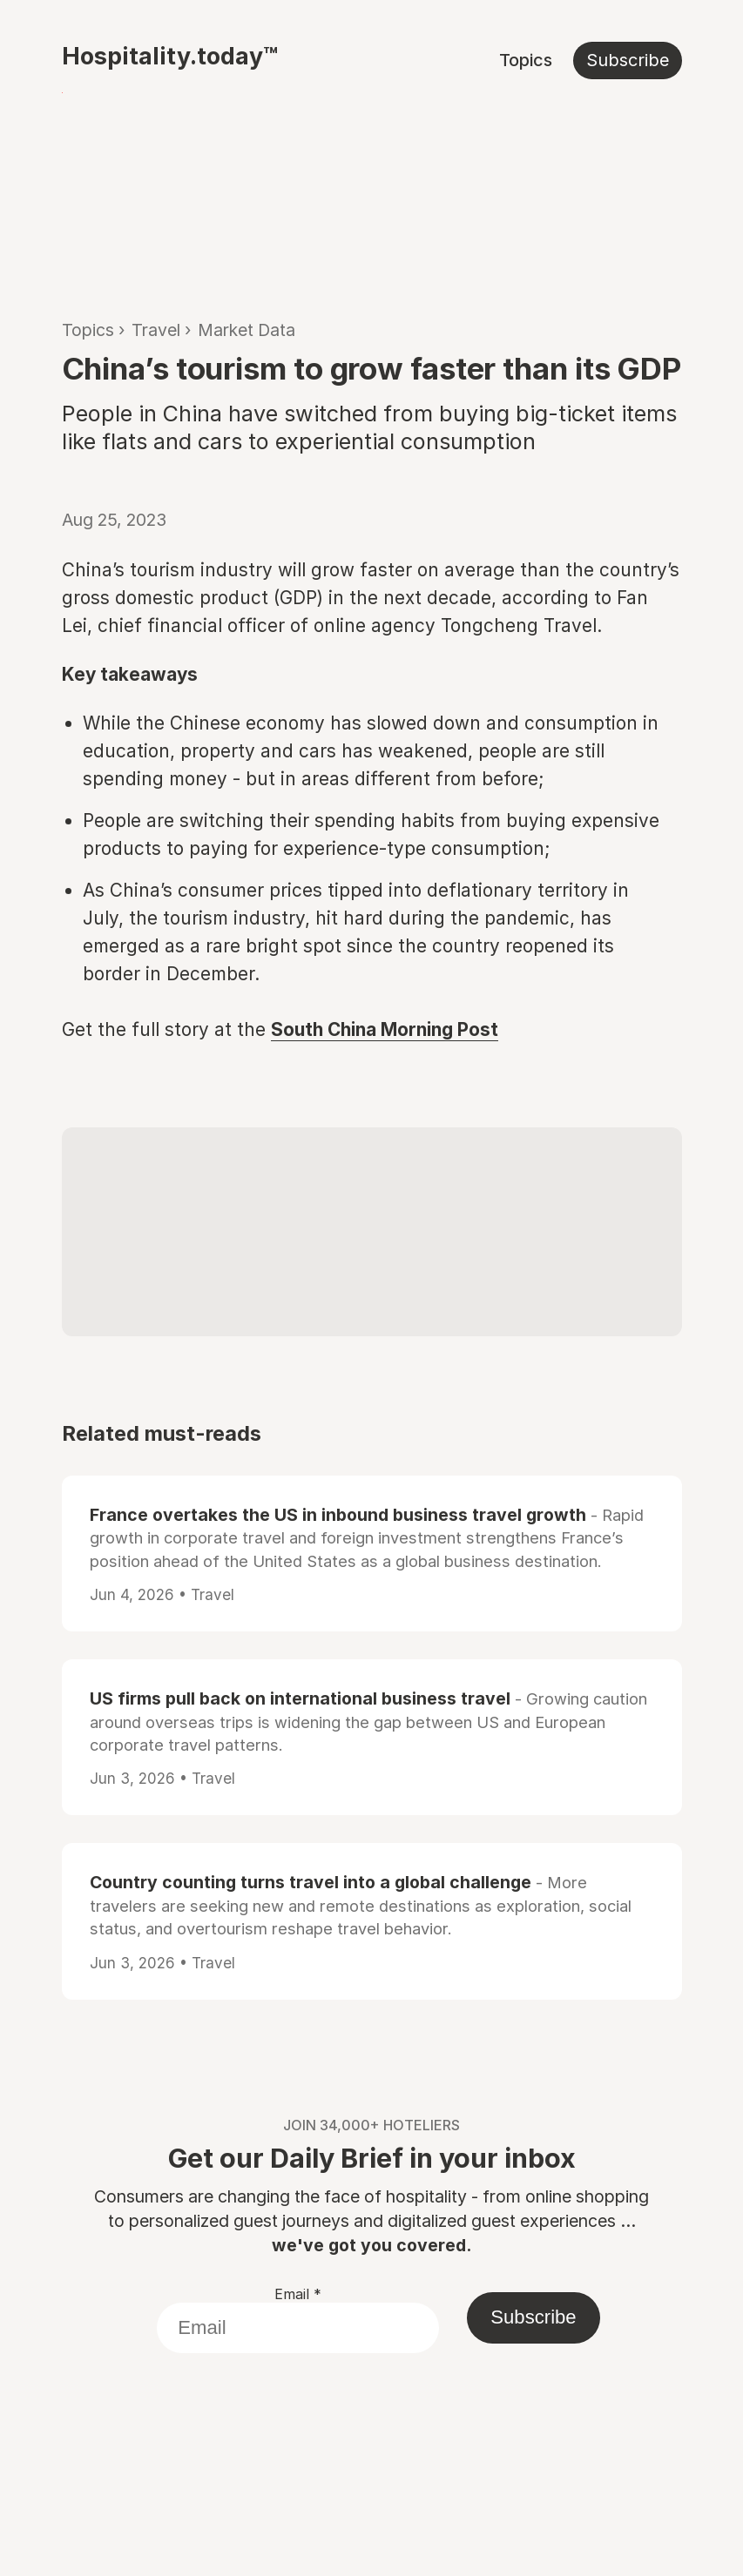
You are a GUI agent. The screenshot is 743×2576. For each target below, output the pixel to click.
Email (297, 2294)
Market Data (246, 329)
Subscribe (627, 60)
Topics (525, 60)
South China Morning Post (384, 1029)
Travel (156, 329)
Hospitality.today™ (170, 56)
